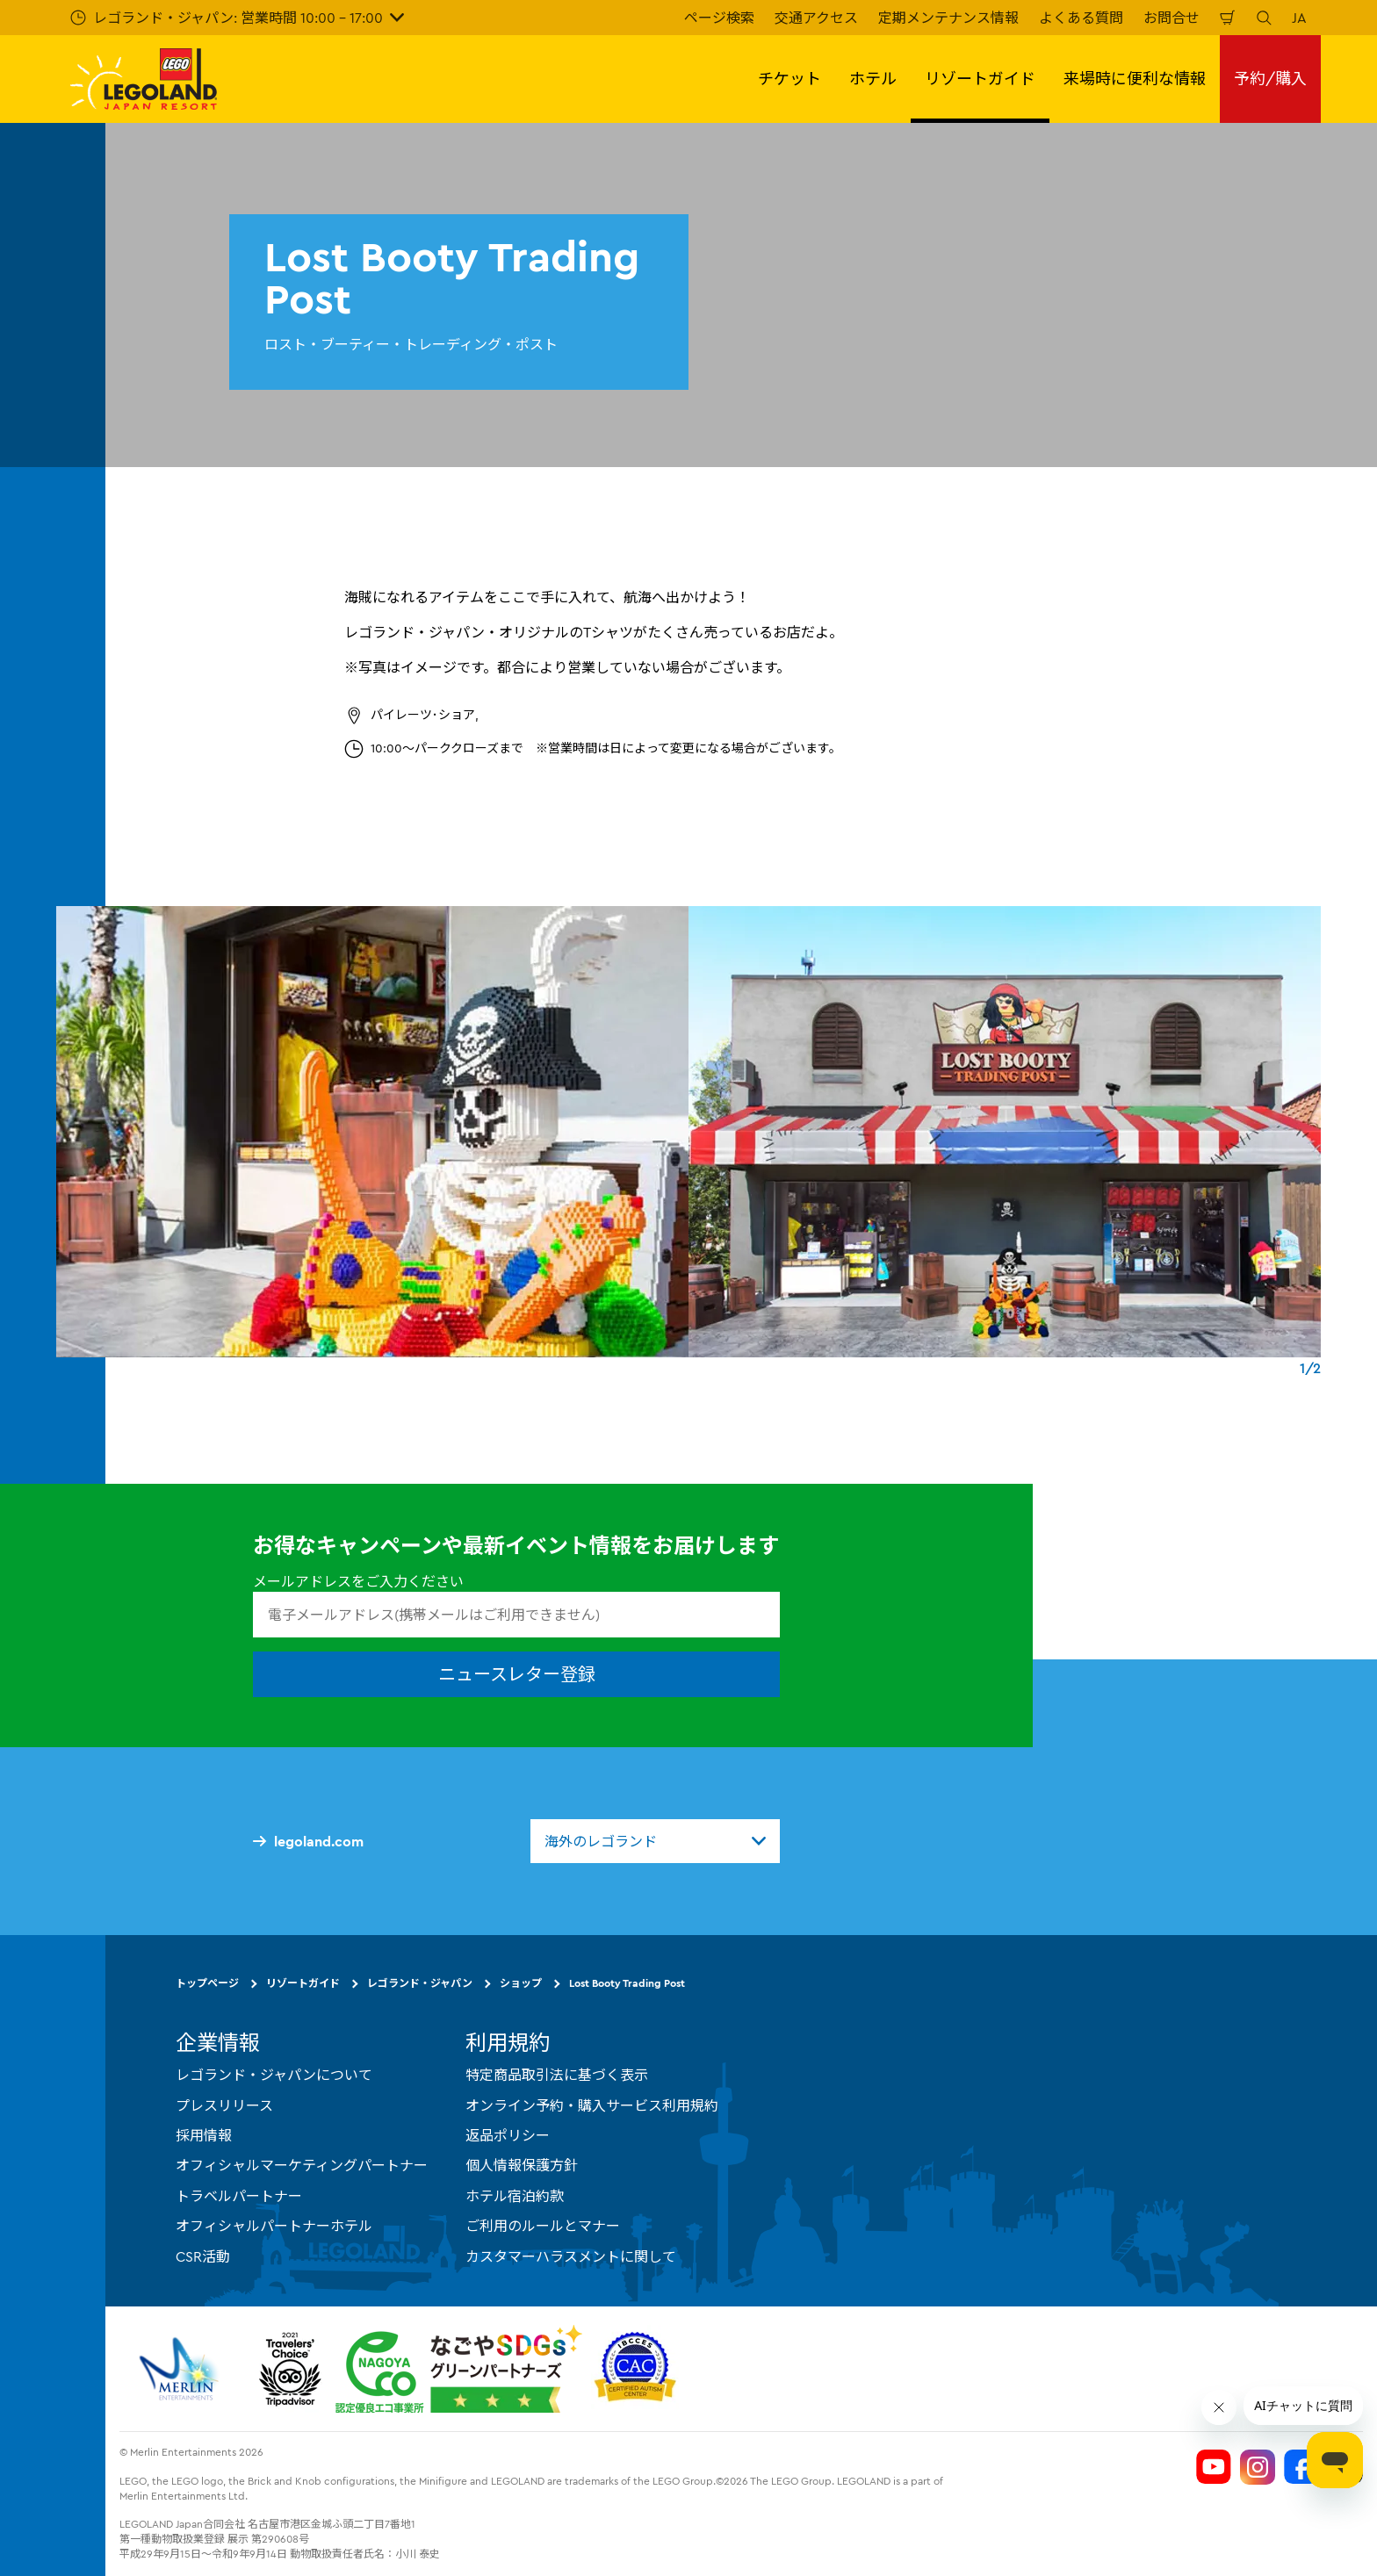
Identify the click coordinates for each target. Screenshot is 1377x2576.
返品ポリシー (507, 2135)
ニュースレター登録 (516, 1674)
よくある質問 (1081, 17)
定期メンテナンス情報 (948, 17)
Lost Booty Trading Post (627, 1983)
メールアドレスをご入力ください (358, 1581)
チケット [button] (789, 78)
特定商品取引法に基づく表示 (556, 2074)
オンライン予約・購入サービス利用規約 (591, 2105)
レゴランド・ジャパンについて (274, 2074)
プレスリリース (224, 2105)
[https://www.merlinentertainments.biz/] (181, 2369)
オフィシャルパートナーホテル (274, 2225)
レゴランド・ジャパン (419, 1983)
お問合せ (1171, 17)
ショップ (521, 1983)
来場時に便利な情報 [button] (1134, 78)
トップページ (207, 1983)
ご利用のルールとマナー (542, 2225)
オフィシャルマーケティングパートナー (302, 2165)
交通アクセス (816, 17)
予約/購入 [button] (1270, 78)
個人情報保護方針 (521, 2165)
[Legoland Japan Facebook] (1301, 2467)
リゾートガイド (303, 1983)
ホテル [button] (873, 78)
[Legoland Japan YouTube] (1213, 2467)
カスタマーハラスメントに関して (570, 2256)
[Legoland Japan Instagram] (1257, 2467)
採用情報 (204, 2135)
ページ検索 (719, 17)
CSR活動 (203, 2256)
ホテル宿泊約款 (514, 2196)
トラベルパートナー (239, 2196)
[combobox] (655, 1841)
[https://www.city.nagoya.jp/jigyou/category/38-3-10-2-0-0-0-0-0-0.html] (458, 2369)
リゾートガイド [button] (980, 78)
